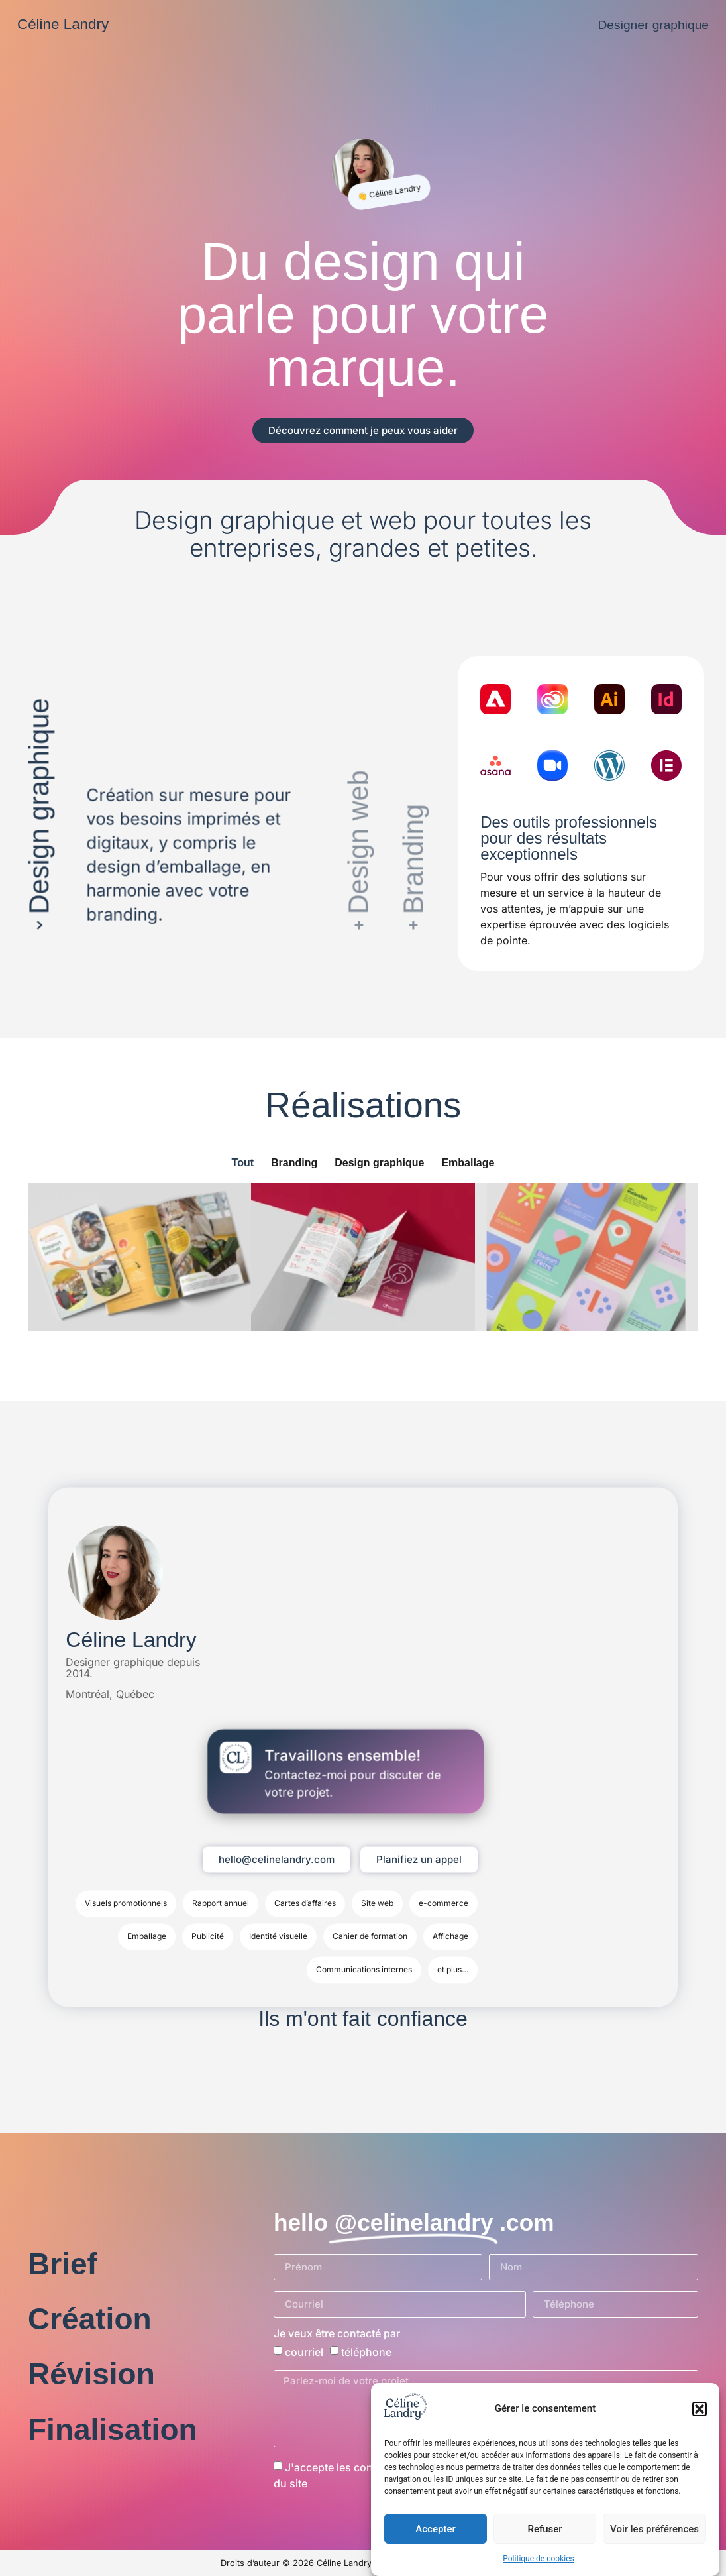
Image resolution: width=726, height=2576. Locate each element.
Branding (294, 1162)
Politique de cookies (538, 2558)
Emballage (467, 1162)
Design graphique (379, 1162)
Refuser (544, 2529)
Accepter (435, 2529)
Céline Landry (63, 24)
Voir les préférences (654, 2529)
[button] (699, 2409)
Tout (243, 1162)
